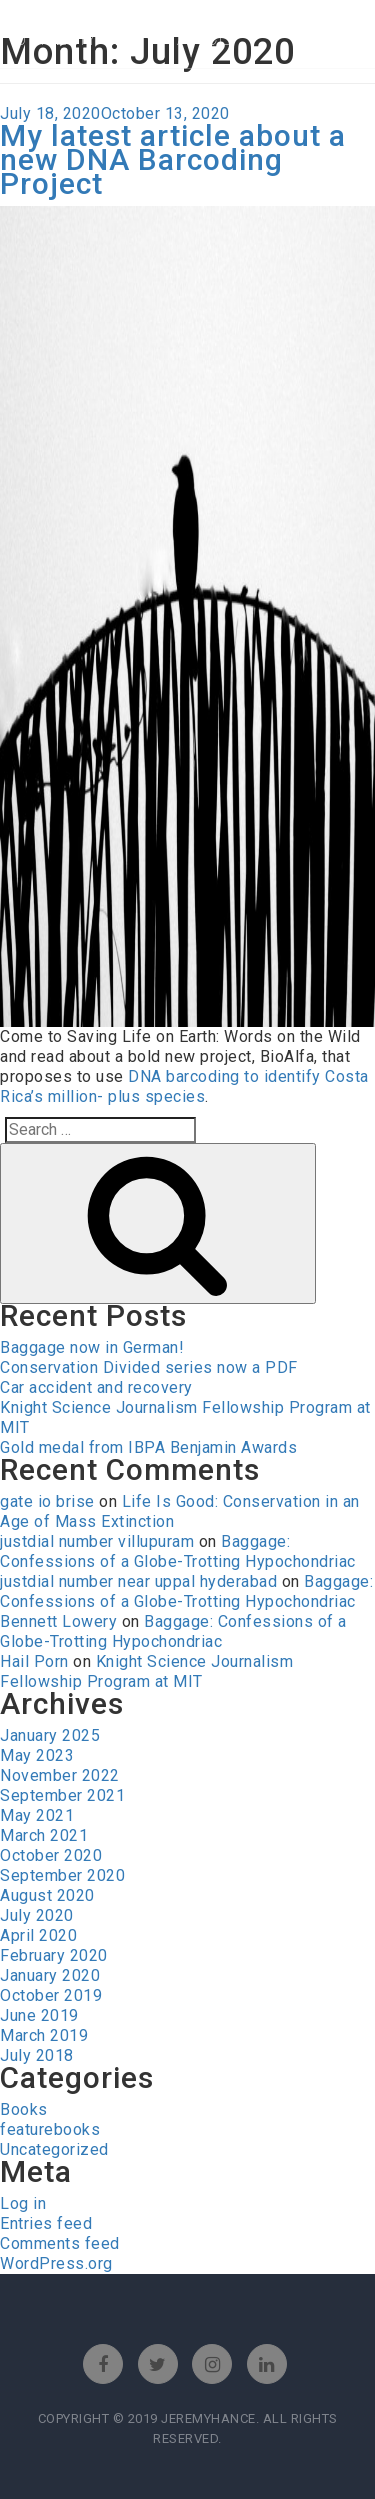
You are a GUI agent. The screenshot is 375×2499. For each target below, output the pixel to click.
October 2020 (51, 1855)
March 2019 (44, 2035)
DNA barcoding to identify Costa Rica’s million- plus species (184, 1086)
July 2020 (37, 1915)
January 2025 (50, 1735)
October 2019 (51, 1995)
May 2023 (37, 1755)
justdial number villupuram (97, 1541)
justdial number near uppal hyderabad (138, 1581)
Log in (23, 2203)
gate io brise (47, 1501)
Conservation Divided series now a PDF (149, 1367)
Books (24, 2109)
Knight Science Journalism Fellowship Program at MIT (146, 1671)
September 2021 (62, 1795)
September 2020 (62, 1875)
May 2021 (37, 1815)
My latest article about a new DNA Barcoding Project (173, 159)
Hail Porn (34, 1661)
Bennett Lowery (58, 1621)
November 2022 (60, 1775)
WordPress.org (56, 2263)
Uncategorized (54, 2149)
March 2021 (44, 1835)
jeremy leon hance (123, 38)
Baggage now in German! (92, 1347)
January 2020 (50, 1975)
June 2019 (39, 2015)
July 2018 (37, 2055)
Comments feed (60, 2243)
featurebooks (50, 2129)
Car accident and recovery (96, 1387)
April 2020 (38, 1935)
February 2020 (54, 1955)
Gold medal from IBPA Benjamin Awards (148, 1447)
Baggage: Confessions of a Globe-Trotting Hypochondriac (178, 1551)
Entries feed (46, 2223)
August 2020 (47, 1895)
